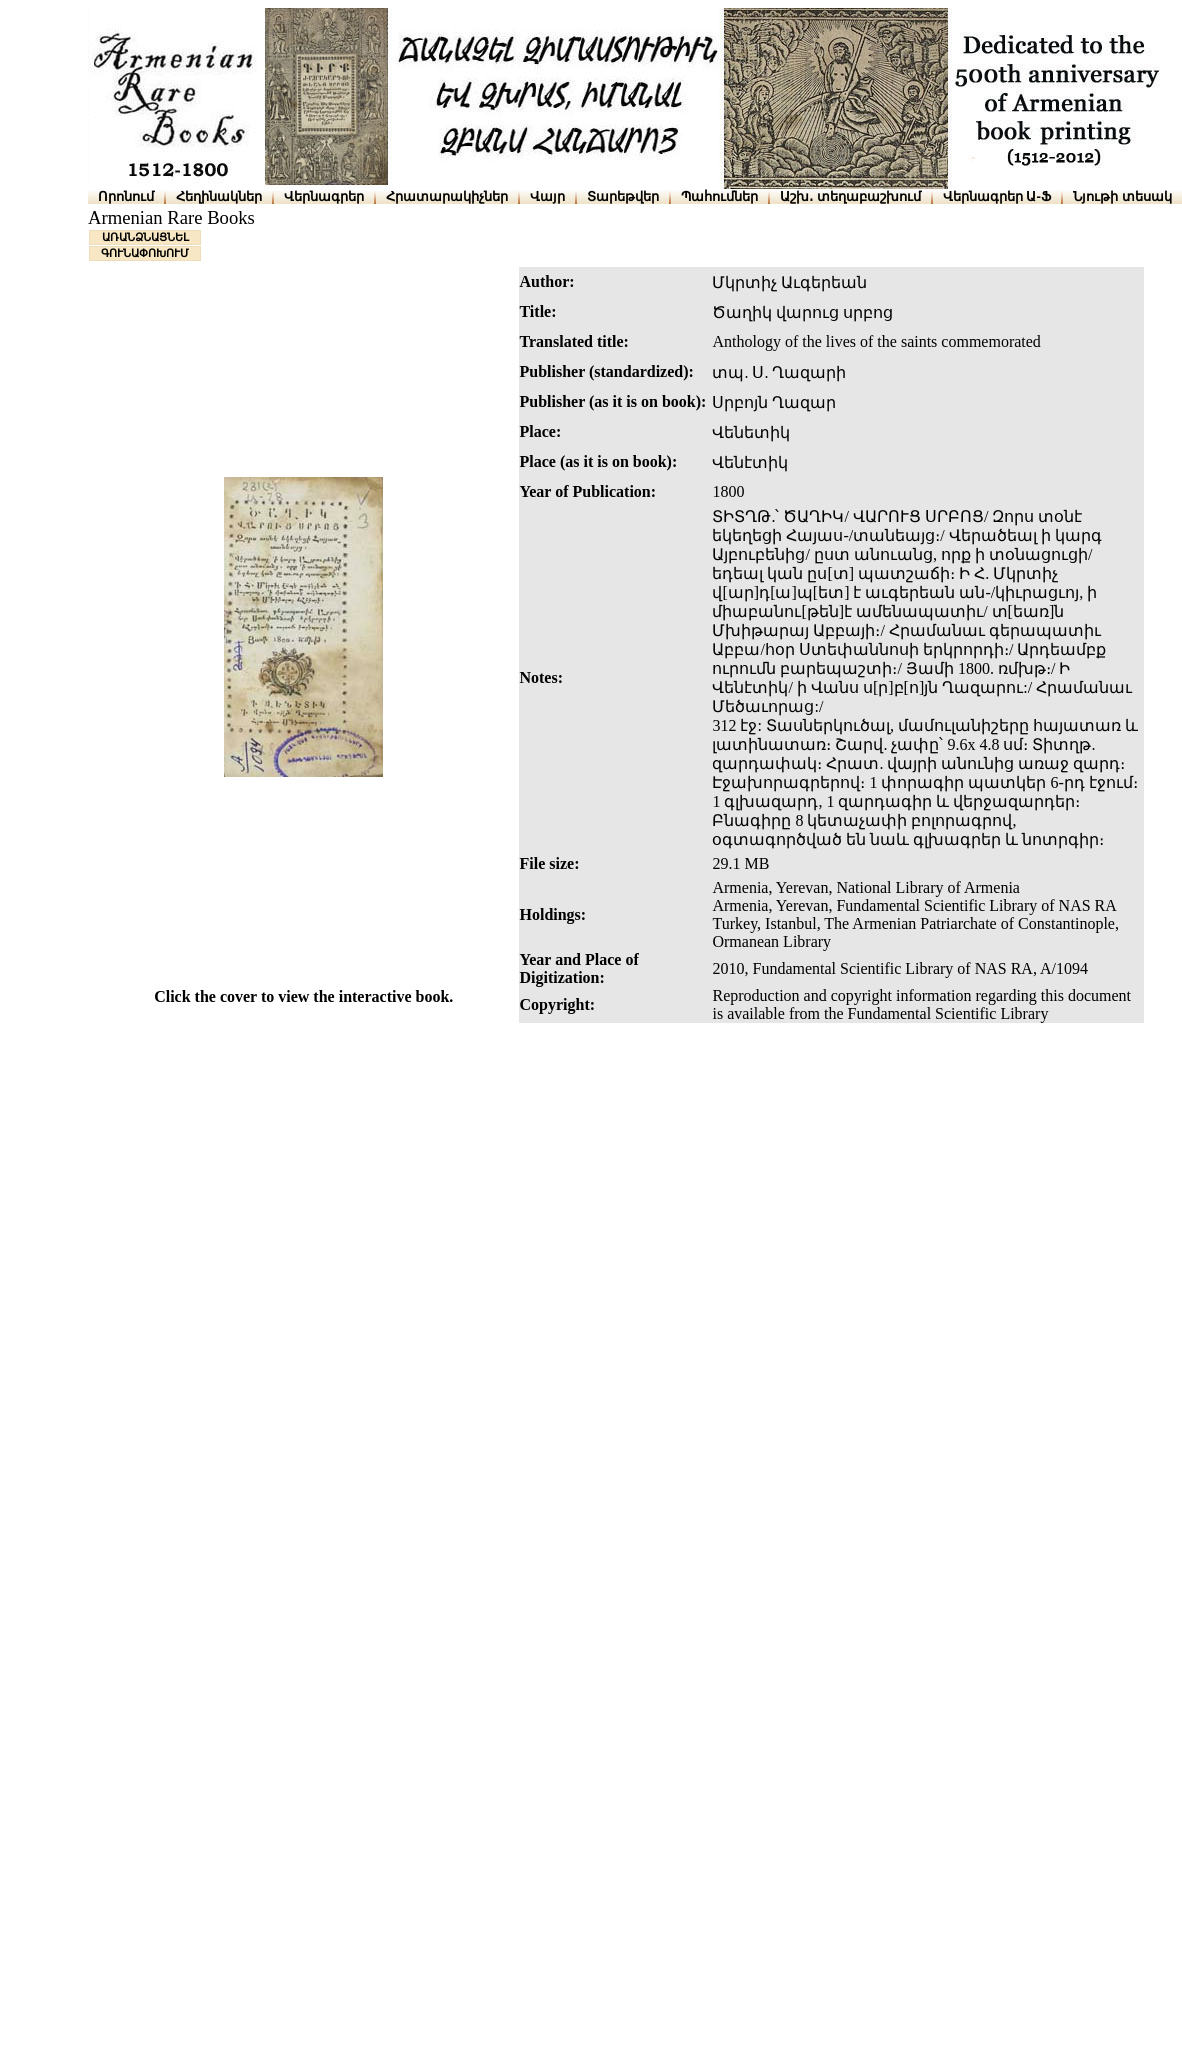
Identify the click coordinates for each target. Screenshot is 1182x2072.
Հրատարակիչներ (447, 196)
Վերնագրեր (324, 196)
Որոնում (126, 196)
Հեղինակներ (219, 196)
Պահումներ (719, 196)
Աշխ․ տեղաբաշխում (850, 196)
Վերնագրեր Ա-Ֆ (997, 196)
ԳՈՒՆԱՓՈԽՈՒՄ (145, 253)
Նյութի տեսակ (1122, 196)
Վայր (547, 196)
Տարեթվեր (623, 196)
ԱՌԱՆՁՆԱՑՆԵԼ (145, 237)
